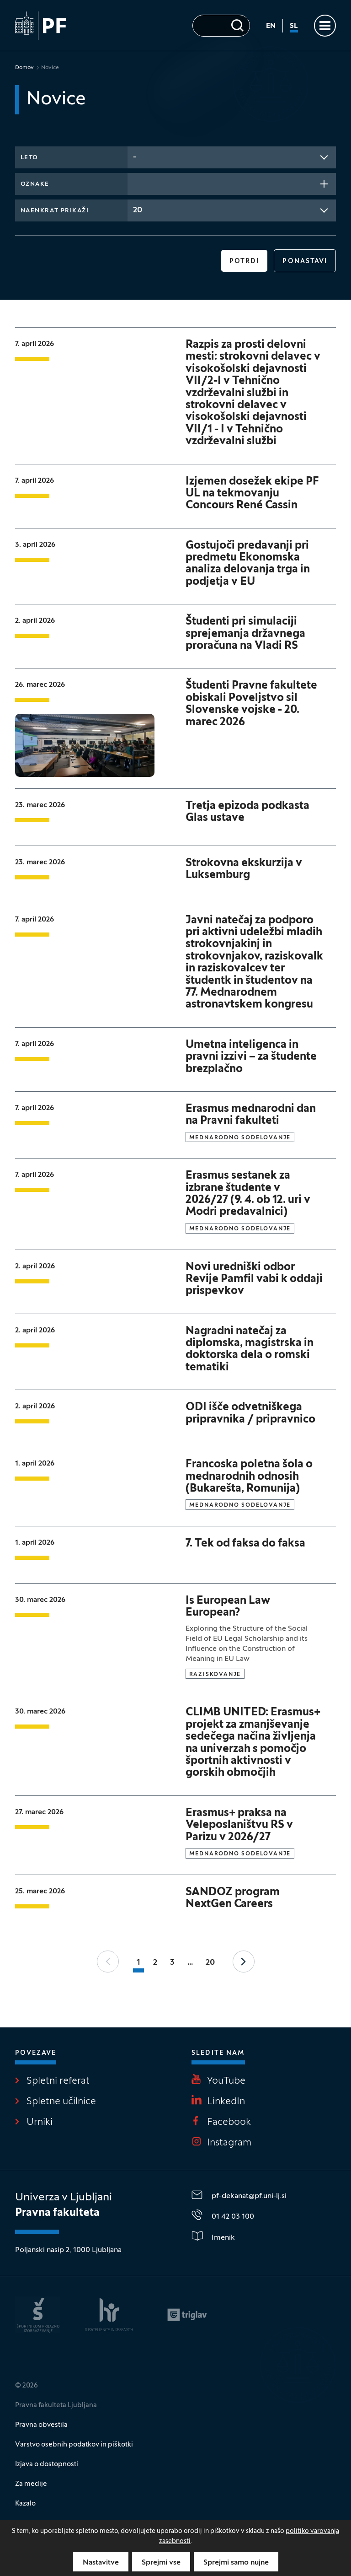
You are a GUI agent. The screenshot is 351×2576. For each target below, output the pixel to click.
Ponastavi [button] (304, 261)
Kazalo (25, 2504)
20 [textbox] (137, 210)
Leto (29, 158)
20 (210, 1963)
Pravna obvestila (41, 2425)
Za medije (31, 2484)
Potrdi (244, 261)
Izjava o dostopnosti (46, 2464)
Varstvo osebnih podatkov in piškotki (74, 2444)
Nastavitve (101, 2562)
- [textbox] (134, 157)
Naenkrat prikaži (55, 211)
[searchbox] (135, 183)
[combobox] (232, 157)
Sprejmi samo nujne (236, 2562)
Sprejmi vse (161, 2562)
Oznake (35, 184)
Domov (24, 67)
